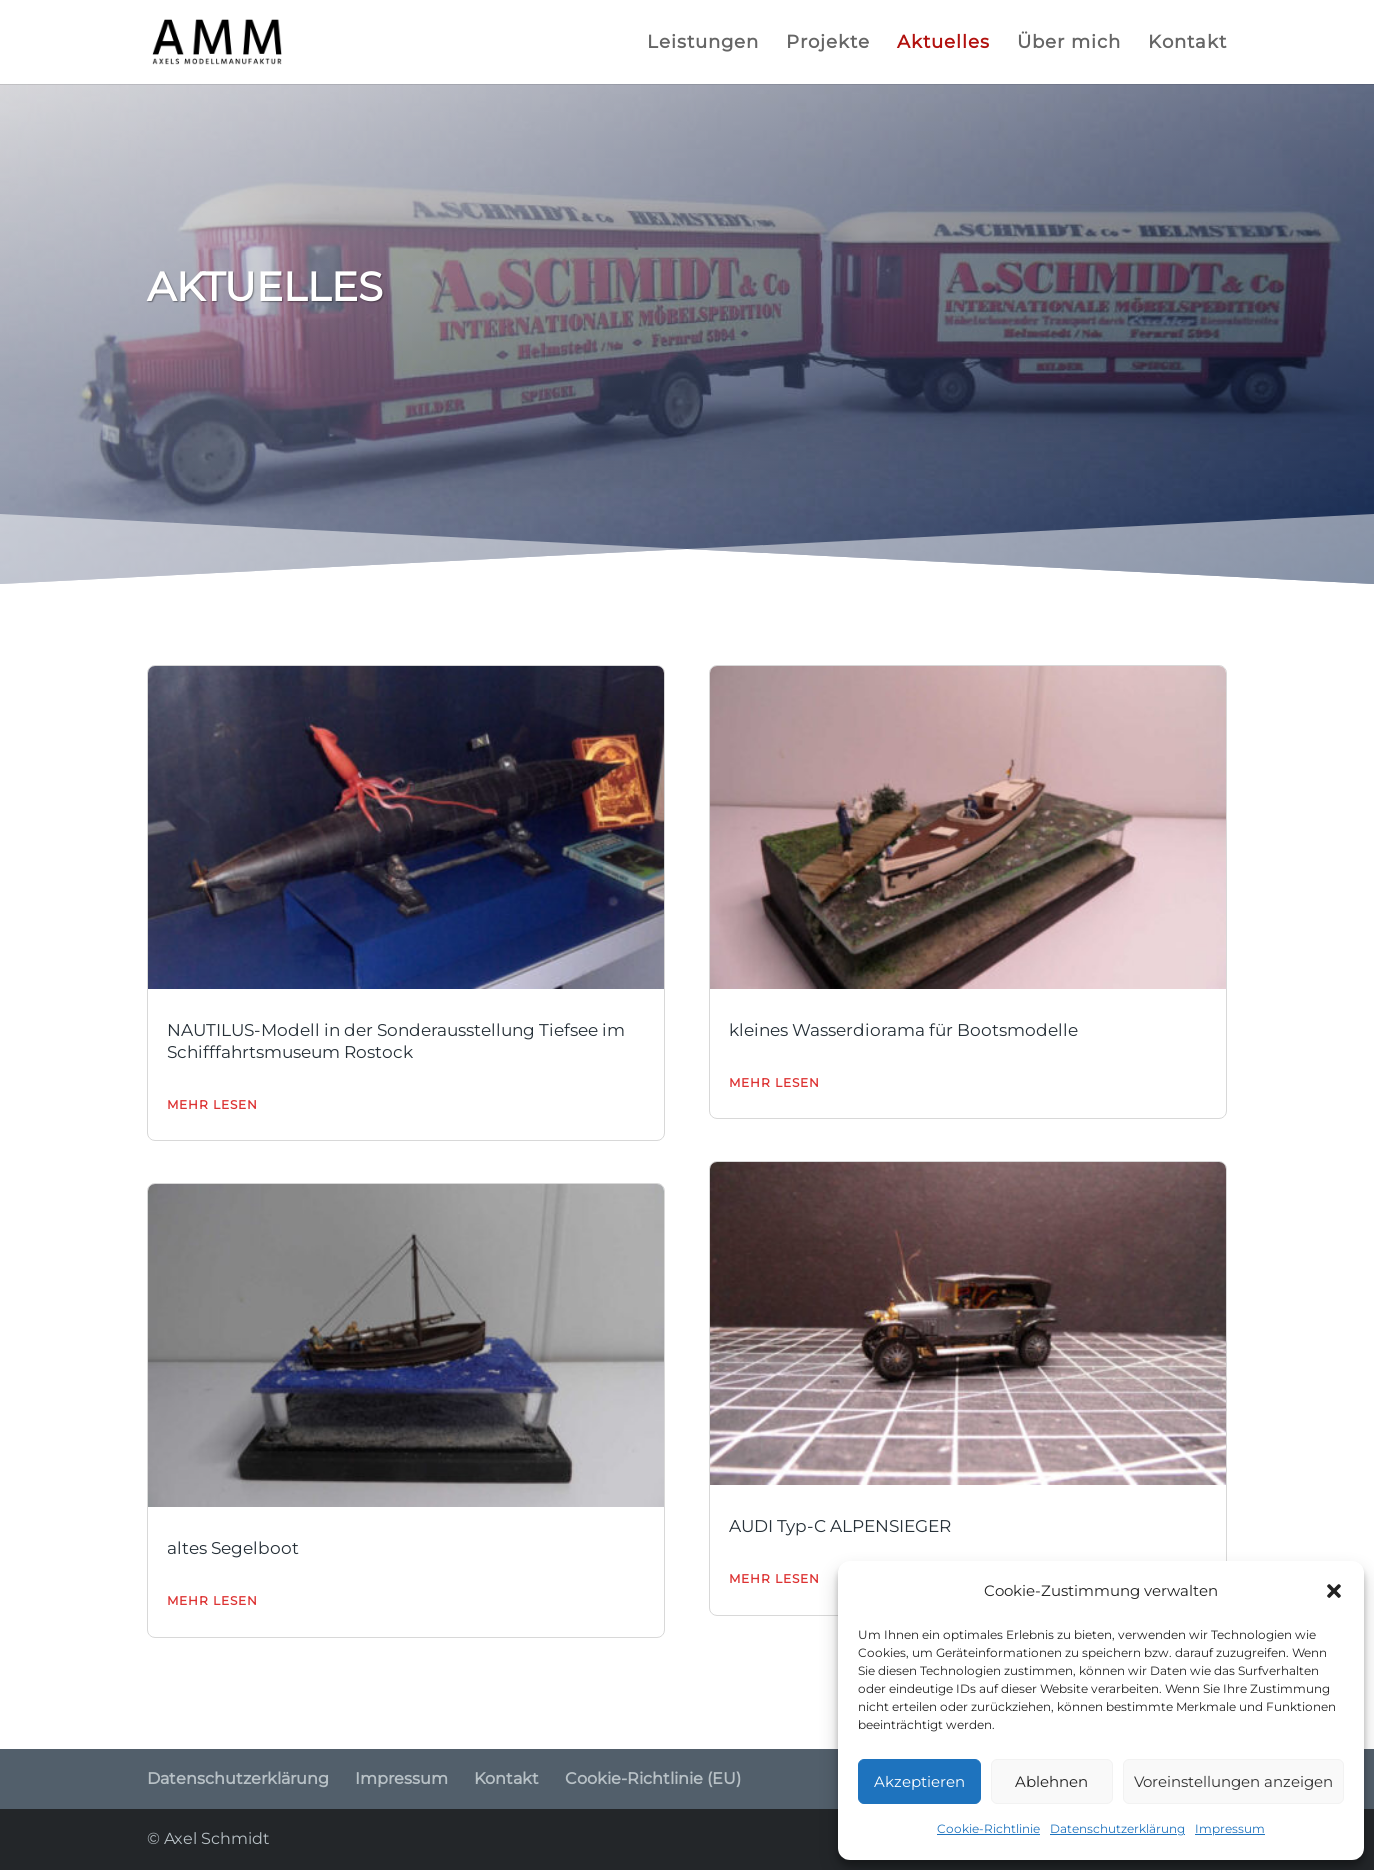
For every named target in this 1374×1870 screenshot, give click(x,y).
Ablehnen (1051, 1781)
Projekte (828, 44)
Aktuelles (943, 44)
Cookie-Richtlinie (988, 1828)
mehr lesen (212, 1104)
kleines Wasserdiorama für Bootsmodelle (903, 1030)
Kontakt (1187, 44)
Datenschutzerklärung (1117, 1828)
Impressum (1230, 1828)
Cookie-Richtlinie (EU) (653, 1778)
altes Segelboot (233, 1548)
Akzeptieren (919, 1781)
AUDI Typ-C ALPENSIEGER (840, 1526)
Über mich (1069, 44)
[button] (1334, 1591)
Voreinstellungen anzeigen (1233, 1781)
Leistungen (703, 44)
